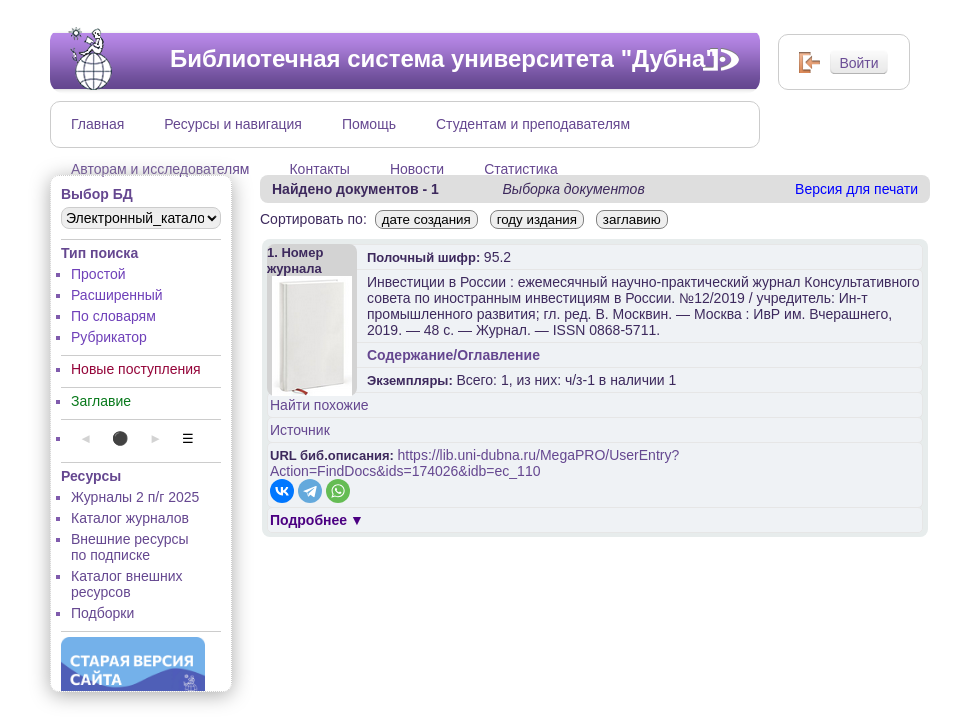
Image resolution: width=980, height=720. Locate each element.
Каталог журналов (130, 518)
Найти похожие (319, 405)
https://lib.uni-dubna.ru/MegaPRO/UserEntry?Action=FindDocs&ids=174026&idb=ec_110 (474, 463)
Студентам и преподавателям (533, 124)
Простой (98, 274)
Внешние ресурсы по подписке (130, 547)
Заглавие (101, 401)
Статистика (521, 169)
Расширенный (117, 295)
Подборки (102, 613)
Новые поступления (136, 369)
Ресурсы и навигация (233, 124)
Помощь (369, 124)
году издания (537, 219)
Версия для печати (856, 189)
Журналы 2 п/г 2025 (135, 497)
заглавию (632, 219)
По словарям (113, 316)
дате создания (426, 219)
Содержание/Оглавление (453, 355)
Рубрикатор (109, 337)
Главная (97, 124)
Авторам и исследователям (160, 169)
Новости (417, 169)
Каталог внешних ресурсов (127, 584)
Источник (300, 430)
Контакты (319, 169)
